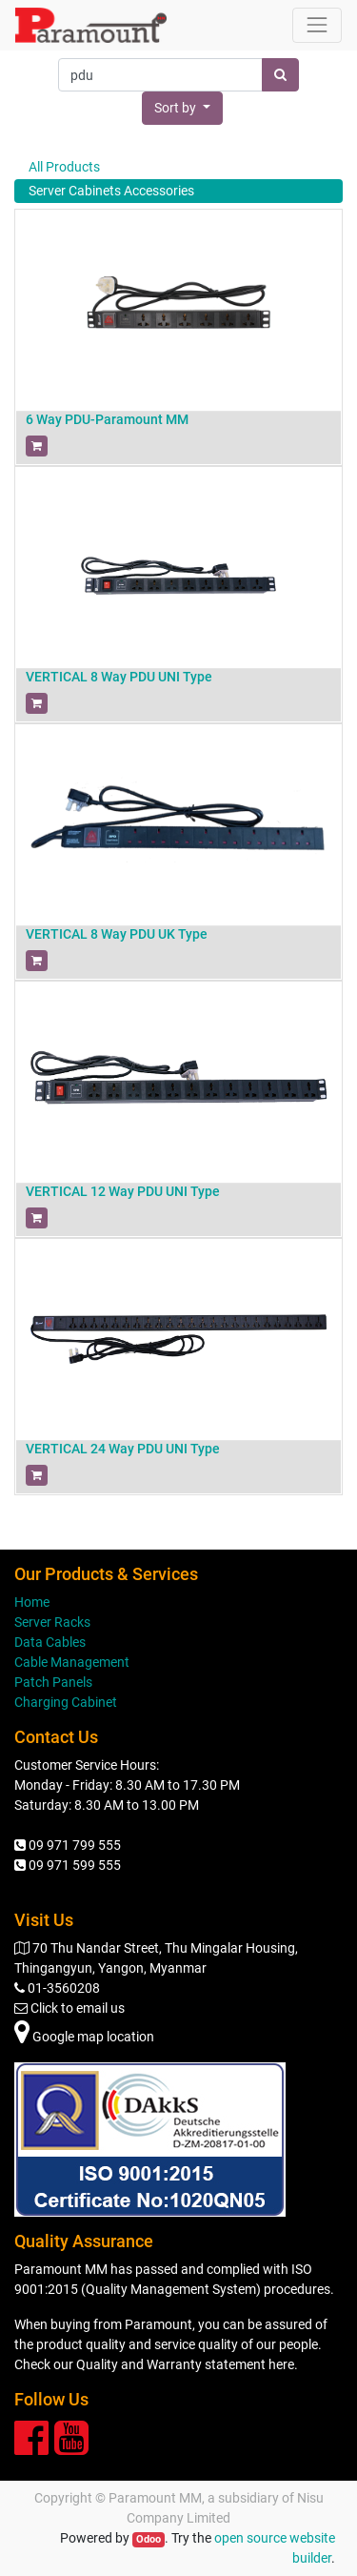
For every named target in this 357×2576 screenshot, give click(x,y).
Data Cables (50, 1642)
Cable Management (71, 1662)
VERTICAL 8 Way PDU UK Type (117, 934)
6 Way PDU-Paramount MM (107, 419)
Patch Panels (53, 1682)
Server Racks (52, 1622)
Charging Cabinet (65, 1702)
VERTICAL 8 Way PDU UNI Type (119, 676)
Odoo (148, 2539)
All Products (64, 166)
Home (32, 1602)
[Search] (280, 74)
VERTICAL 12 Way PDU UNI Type (123, 1191)
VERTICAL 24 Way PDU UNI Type (123, 1448)
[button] (182, 108)
